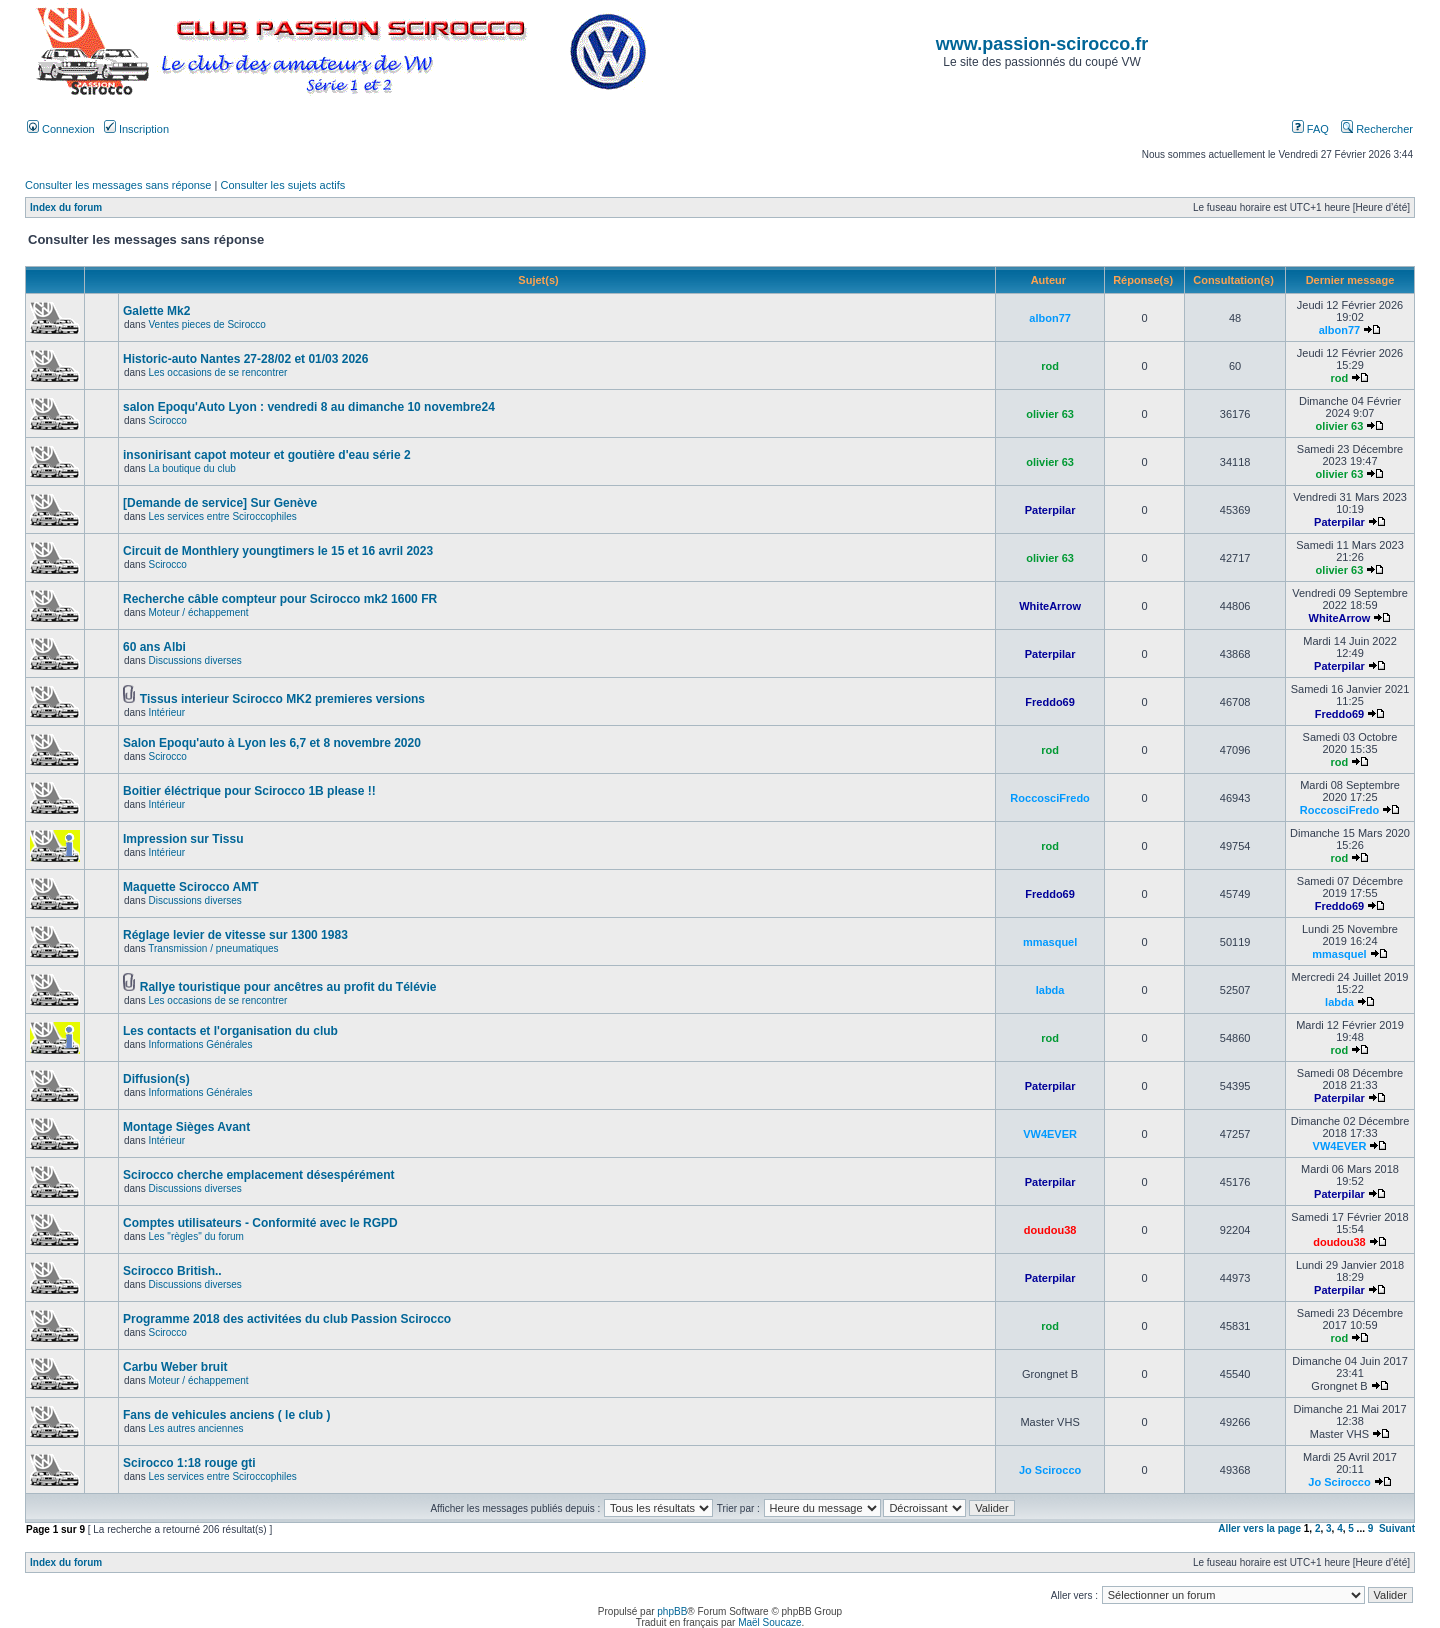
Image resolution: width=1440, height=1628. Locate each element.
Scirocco (167, 420)
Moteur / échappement (198, 612)
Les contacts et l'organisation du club (230, 1031)
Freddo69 (1050, 702)
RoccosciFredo (1049, 798)
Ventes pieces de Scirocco (206, 324)
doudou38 (1050, 1230)
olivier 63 (1050, 414)
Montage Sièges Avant (186, 1127)
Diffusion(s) (156, 1079)
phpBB (672, 1611)
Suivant (1397, 1528)
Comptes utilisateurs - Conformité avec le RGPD (260, 1223)
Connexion (61, 129)
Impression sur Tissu (183, 839)
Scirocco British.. (172, 1271)
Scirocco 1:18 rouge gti (189, 1463)
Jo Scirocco (1050, 1470)
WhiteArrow (1050, 606)
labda (1050, 990)
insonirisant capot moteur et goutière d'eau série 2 (267, 455)
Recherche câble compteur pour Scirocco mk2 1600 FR (280, 599)
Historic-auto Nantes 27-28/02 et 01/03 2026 (245, 359)
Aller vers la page (1261, 1528)
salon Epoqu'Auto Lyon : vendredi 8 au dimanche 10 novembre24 (309, 407)
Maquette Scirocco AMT (191, 887)
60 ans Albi (154, 647)
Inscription (136, 129)
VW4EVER (1050, 1134)
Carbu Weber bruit (175, 1367)
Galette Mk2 (156, 311)
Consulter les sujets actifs (282, 185)
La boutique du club (191, 468)
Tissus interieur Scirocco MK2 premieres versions (282, 699)
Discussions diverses (194, 660)
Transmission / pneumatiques (213, 948)
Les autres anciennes (195, 1428)
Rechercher (1377, 129)
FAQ (1310, 129)
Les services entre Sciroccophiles (222, 516)
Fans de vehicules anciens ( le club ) (226, 1415)
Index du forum (66, 207)
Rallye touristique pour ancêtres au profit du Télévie (288, 987)
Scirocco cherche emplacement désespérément (258, 1175)
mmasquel (1050, 942)
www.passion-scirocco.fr (1042, 44)
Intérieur (166, 712)
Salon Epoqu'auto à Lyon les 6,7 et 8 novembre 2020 (272, 743)
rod (1050, 366)
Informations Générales (200, 1044)
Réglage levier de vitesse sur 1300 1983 (235, 935)
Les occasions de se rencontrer (217, 372)
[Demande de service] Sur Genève (220, 503)
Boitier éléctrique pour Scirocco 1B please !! (249, 791)
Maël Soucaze (769, 1622)
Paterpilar (1050, 510)
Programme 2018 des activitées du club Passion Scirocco (287, 1319)
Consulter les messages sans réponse (118, 185)
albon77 (1050, 318)
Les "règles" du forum (195, 1236)
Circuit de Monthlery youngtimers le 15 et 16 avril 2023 (278, 551)
